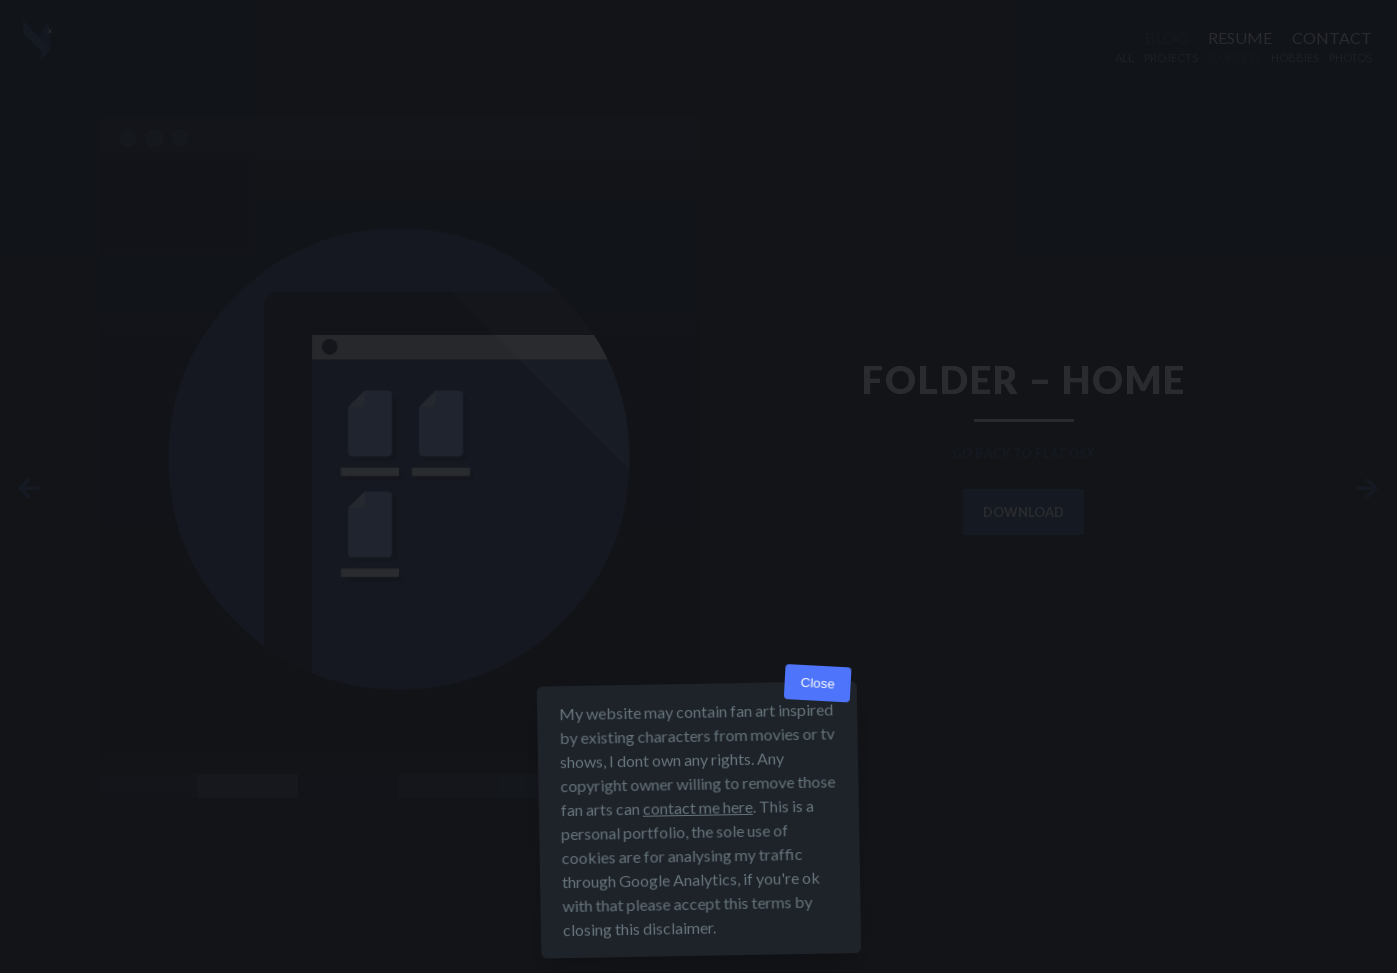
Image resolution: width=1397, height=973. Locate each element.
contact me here (697, 807)
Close (817, 683)
